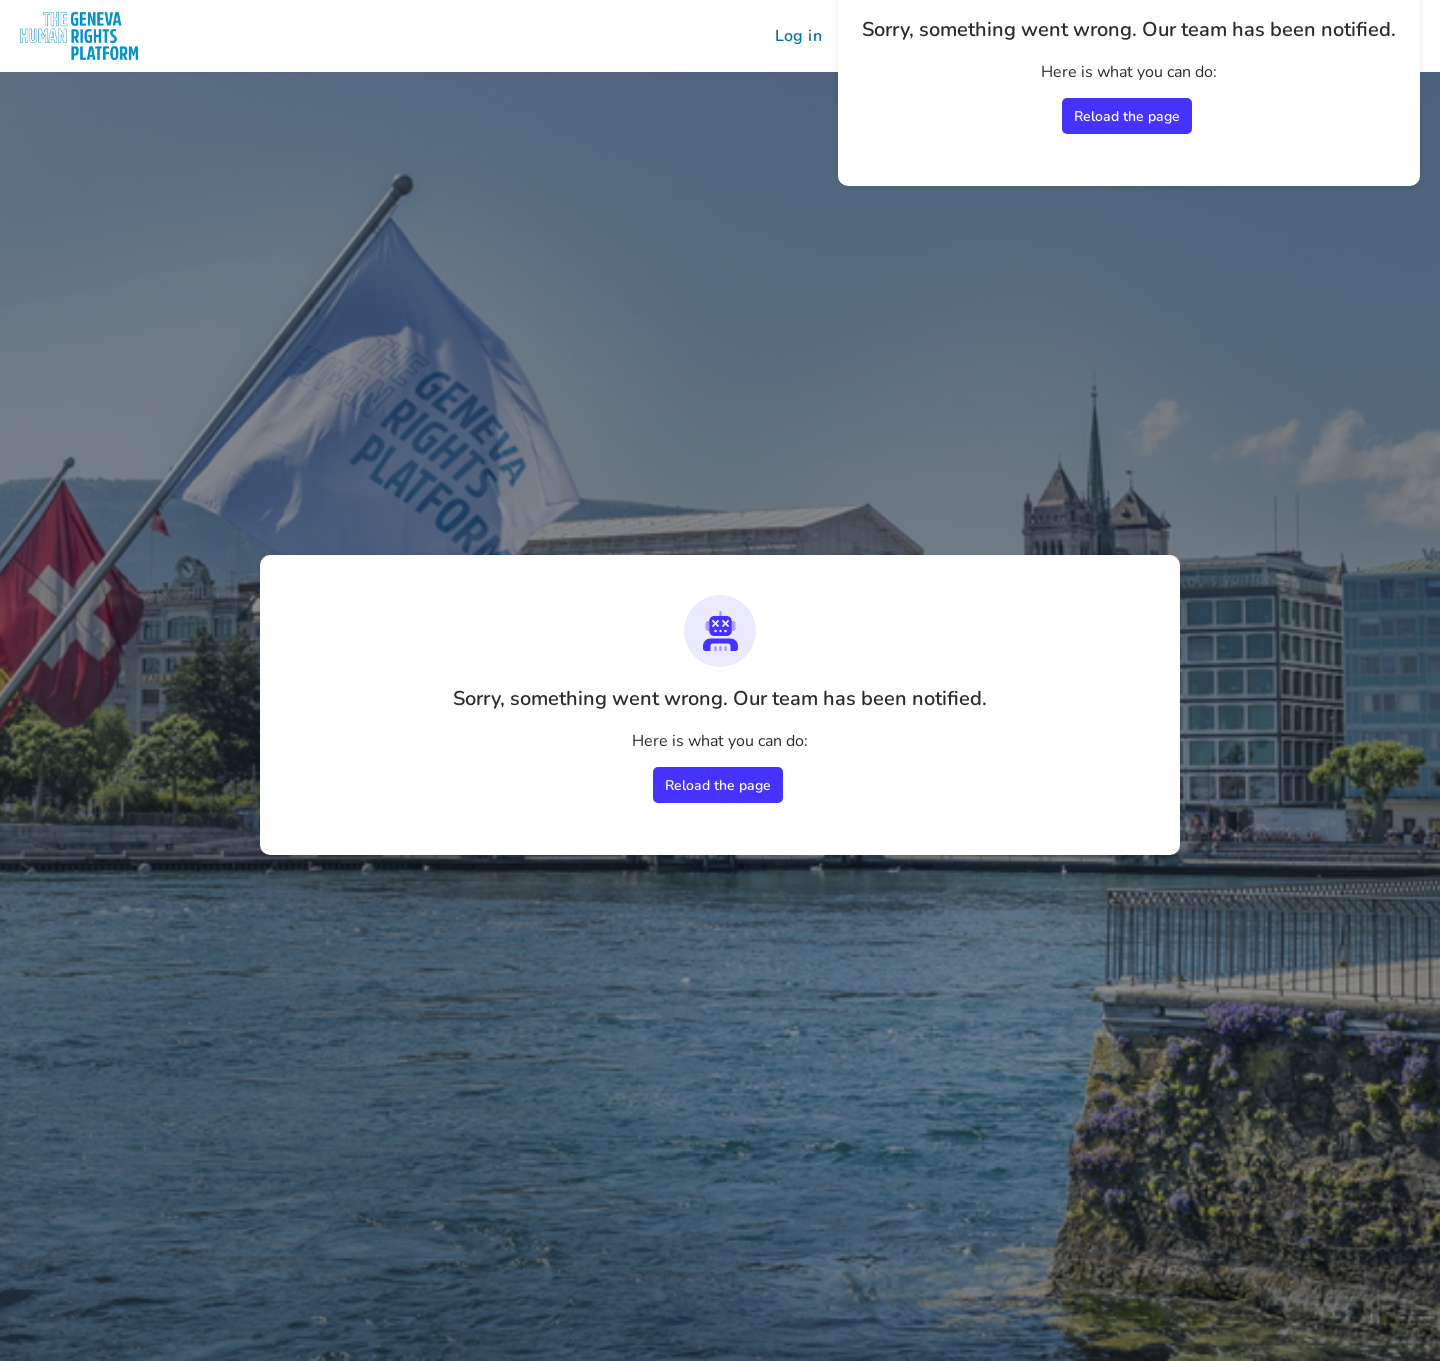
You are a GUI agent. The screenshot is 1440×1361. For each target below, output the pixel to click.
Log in (798, 36)
